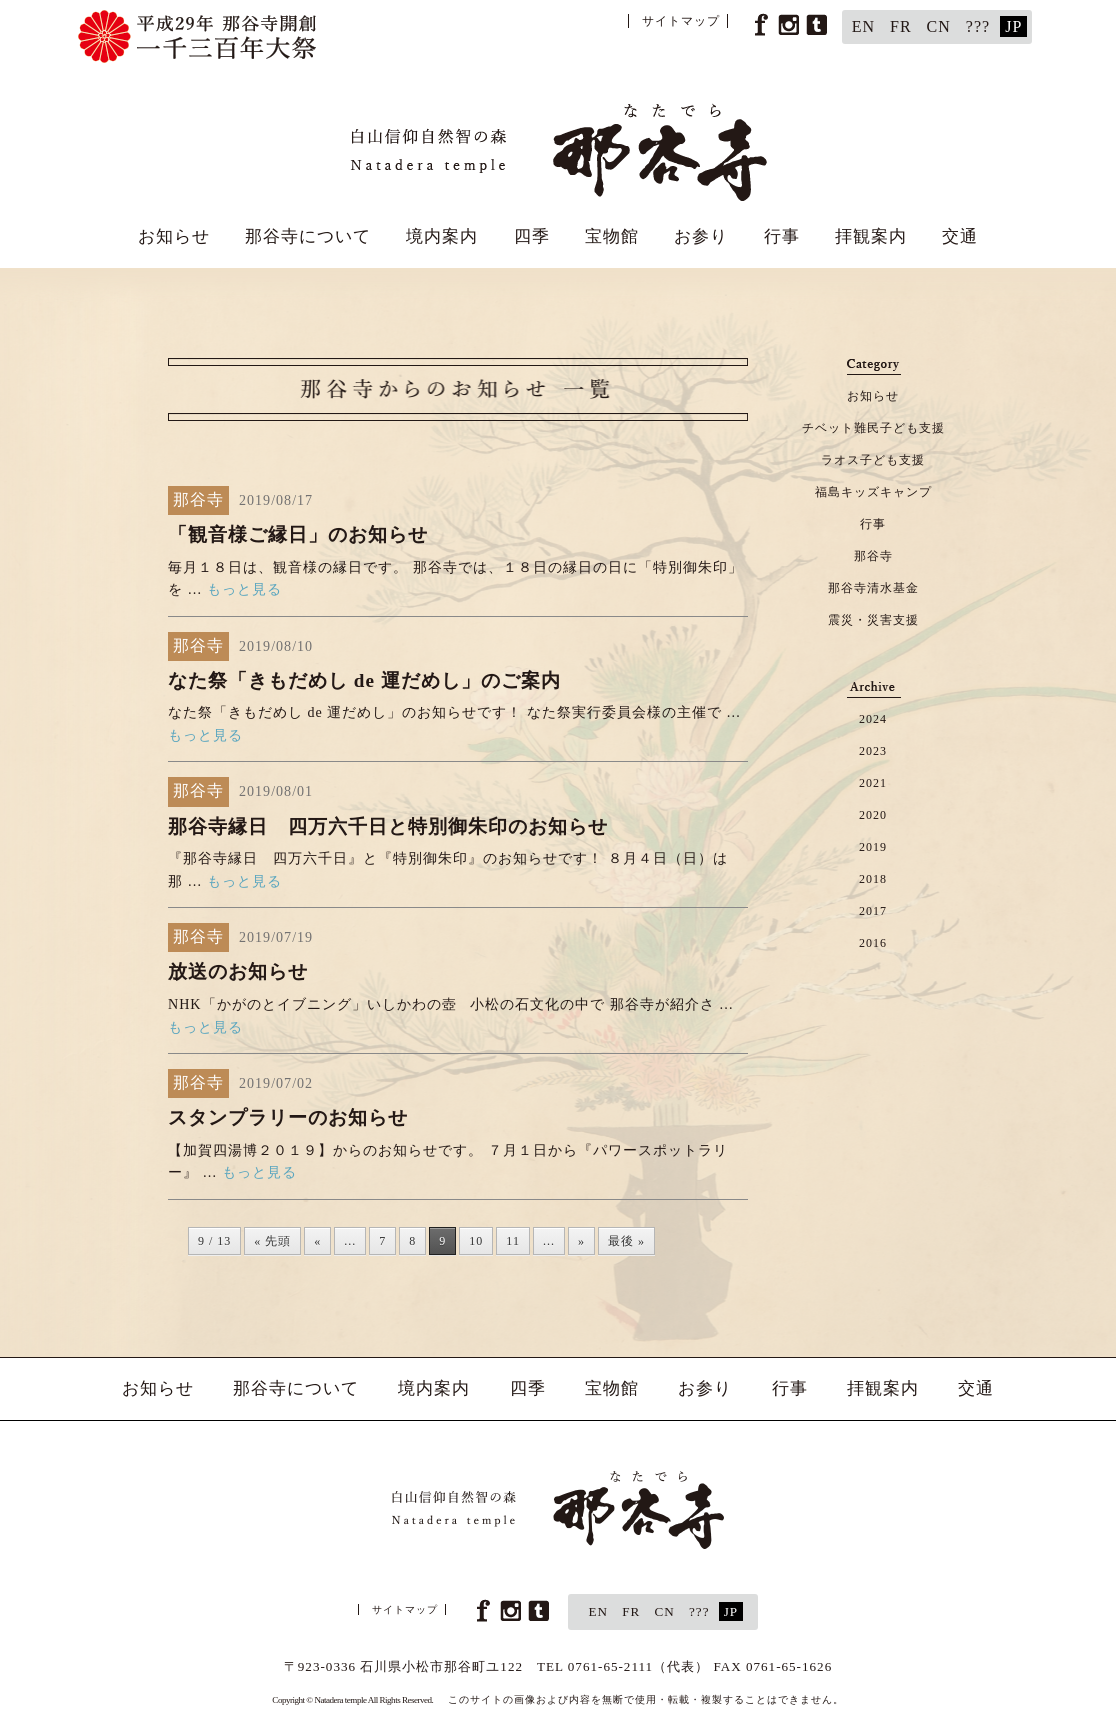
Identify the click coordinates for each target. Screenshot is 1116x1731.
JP (1013, 26)
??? (978, 26)
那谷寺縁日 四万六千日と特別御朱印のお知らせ (388, 826)
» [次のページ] (581, 1241)
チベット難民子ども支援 (873, 428)
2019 (873, 847)
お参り (701, 236)
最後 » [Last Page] (626, 1241)
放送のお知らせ (238, 971)
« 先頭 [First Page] (272, 1241)
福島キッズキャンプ (873, 492)
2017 (873, 911)
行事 (782, 236)
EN (863, 26)
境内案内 (442, 236)
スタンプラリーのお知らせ (288, 1117)
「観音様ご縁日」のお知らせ (298, 534)
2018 (873, 879)
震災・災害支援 (873, 620)
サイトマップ (681, 21)
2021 (873, 783)
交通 (960, 236)
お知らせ (174, 236)
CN (939, 26)
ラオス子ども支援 (873, 460)
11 (513, 1241)
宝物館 (612, 236)
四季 (532, 236)
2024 (873, 719)
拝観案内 (871, 236)
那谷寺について (308, 236)
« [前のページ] (317, 1241)
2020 (873, 815)
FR (901, 26)
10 (476, 1241)
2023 (873, 751)
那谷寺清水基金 (873, 588)
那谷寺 (873, 556)
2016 (873, 943)
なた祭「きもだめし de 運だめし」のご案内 (364, 680)
